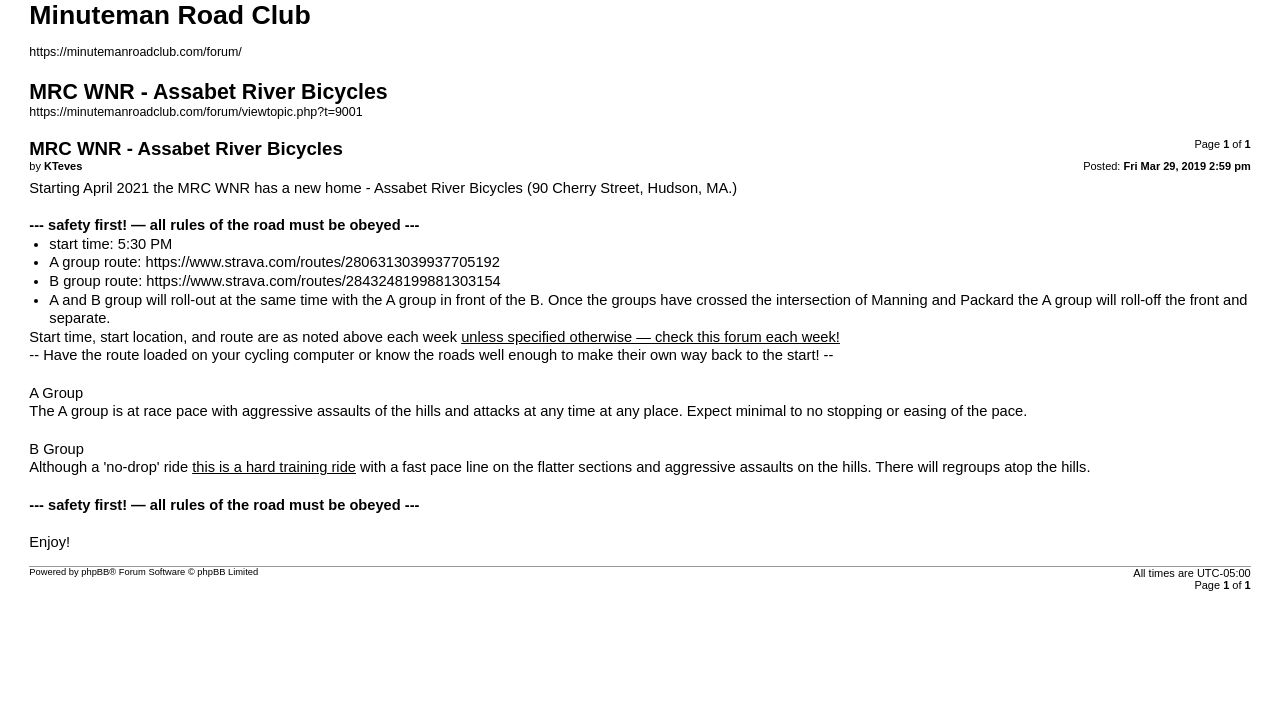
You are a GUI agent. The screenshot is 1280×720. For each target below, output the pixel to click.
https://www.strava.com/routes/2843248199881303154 (323, 281)
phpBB (95, 572)
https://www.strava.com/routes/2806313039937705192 (322, 262)
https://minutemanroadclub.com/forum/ (135, 52)
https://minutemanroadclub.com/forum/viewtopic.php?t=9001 (195, 112)
